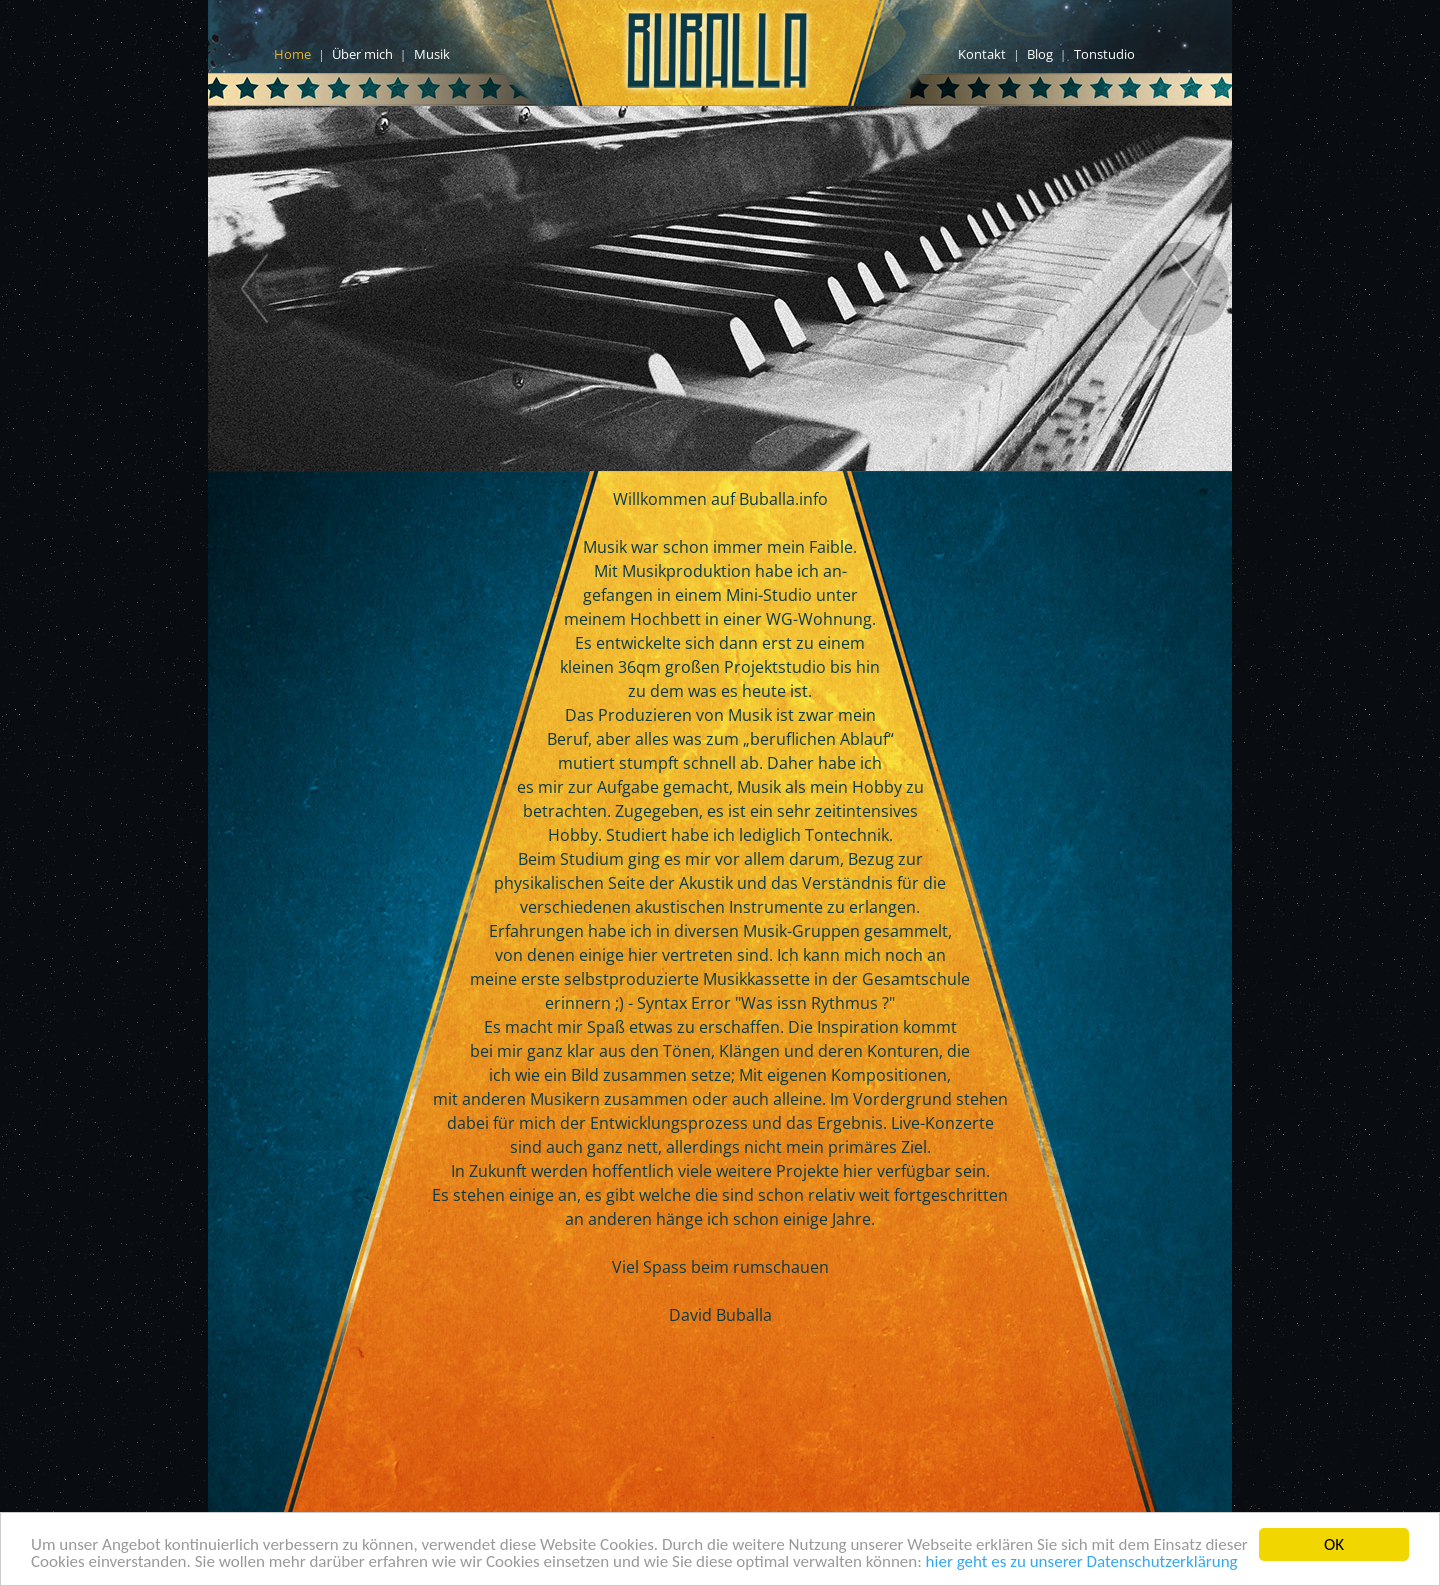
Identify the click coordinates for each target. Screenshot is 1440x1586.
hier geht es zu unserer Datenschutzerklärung (1082, 1562)
